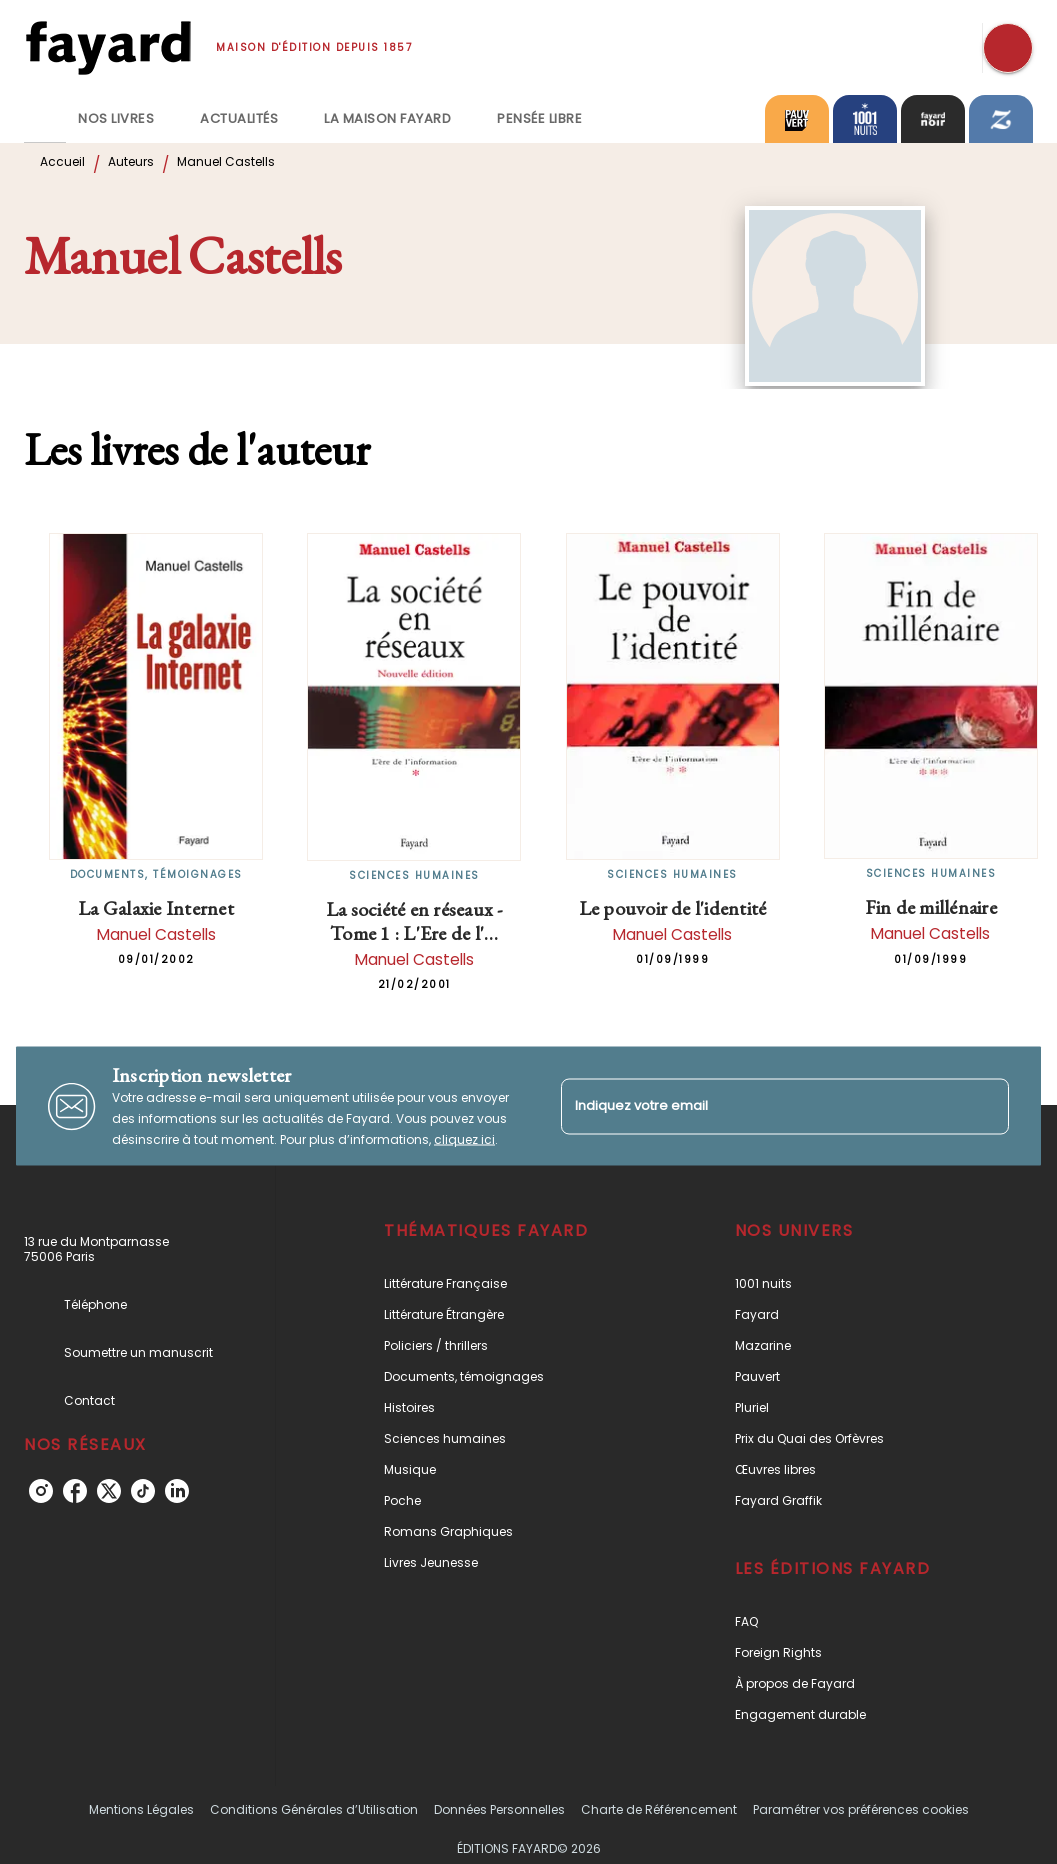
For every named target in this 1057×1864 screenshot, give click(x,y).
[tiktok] (143, 1491)
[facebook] (75, 1491)
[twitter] (109, 1491)
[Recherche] (1008, 48)
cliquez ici (464, 1139)
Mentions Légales (141, 1809)
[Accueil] (108, 47)
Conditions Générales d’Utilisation (314, 1809)
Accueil (62, 161)
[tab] (45, 119)
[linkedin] (177, 1491)
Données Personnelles (499, 1809)
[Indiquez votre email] (760, 1106)
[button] (509, 1283)
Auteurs (131, 161)
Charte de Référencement (659, 1809)
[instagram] (41, 1491)
